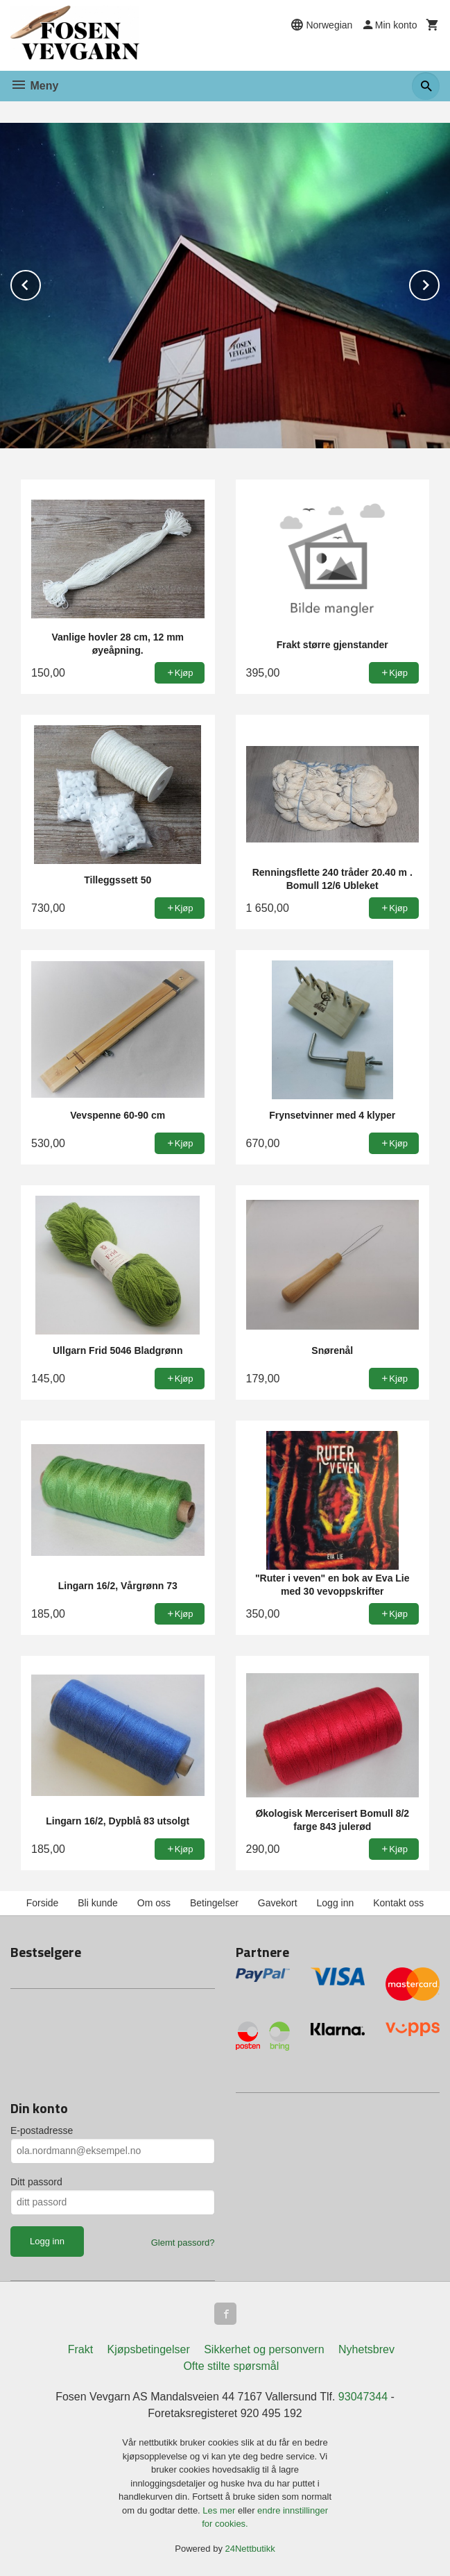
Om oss (154, 1902)
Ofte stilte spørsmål (231, 2366)
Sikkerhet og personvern (264, 2349)
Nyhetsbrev (366, 2349)
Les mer (220, 2510)
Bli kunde (98, 1902)
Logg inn (335, 1902)
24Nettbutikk (250, 2548)
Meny (34, 86)
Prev (40, 282)
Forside (42, 1902)
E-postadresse (41, 2130)
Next (439, 282)
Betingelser (214, 1902)
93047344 (363, 2397)
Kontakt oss (398, 1902)
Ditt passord (36, 2181)
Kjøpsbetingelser (148, 2349)
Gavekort (277, 1902)
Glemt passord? (183, 2242)
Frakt (80, 2349)
